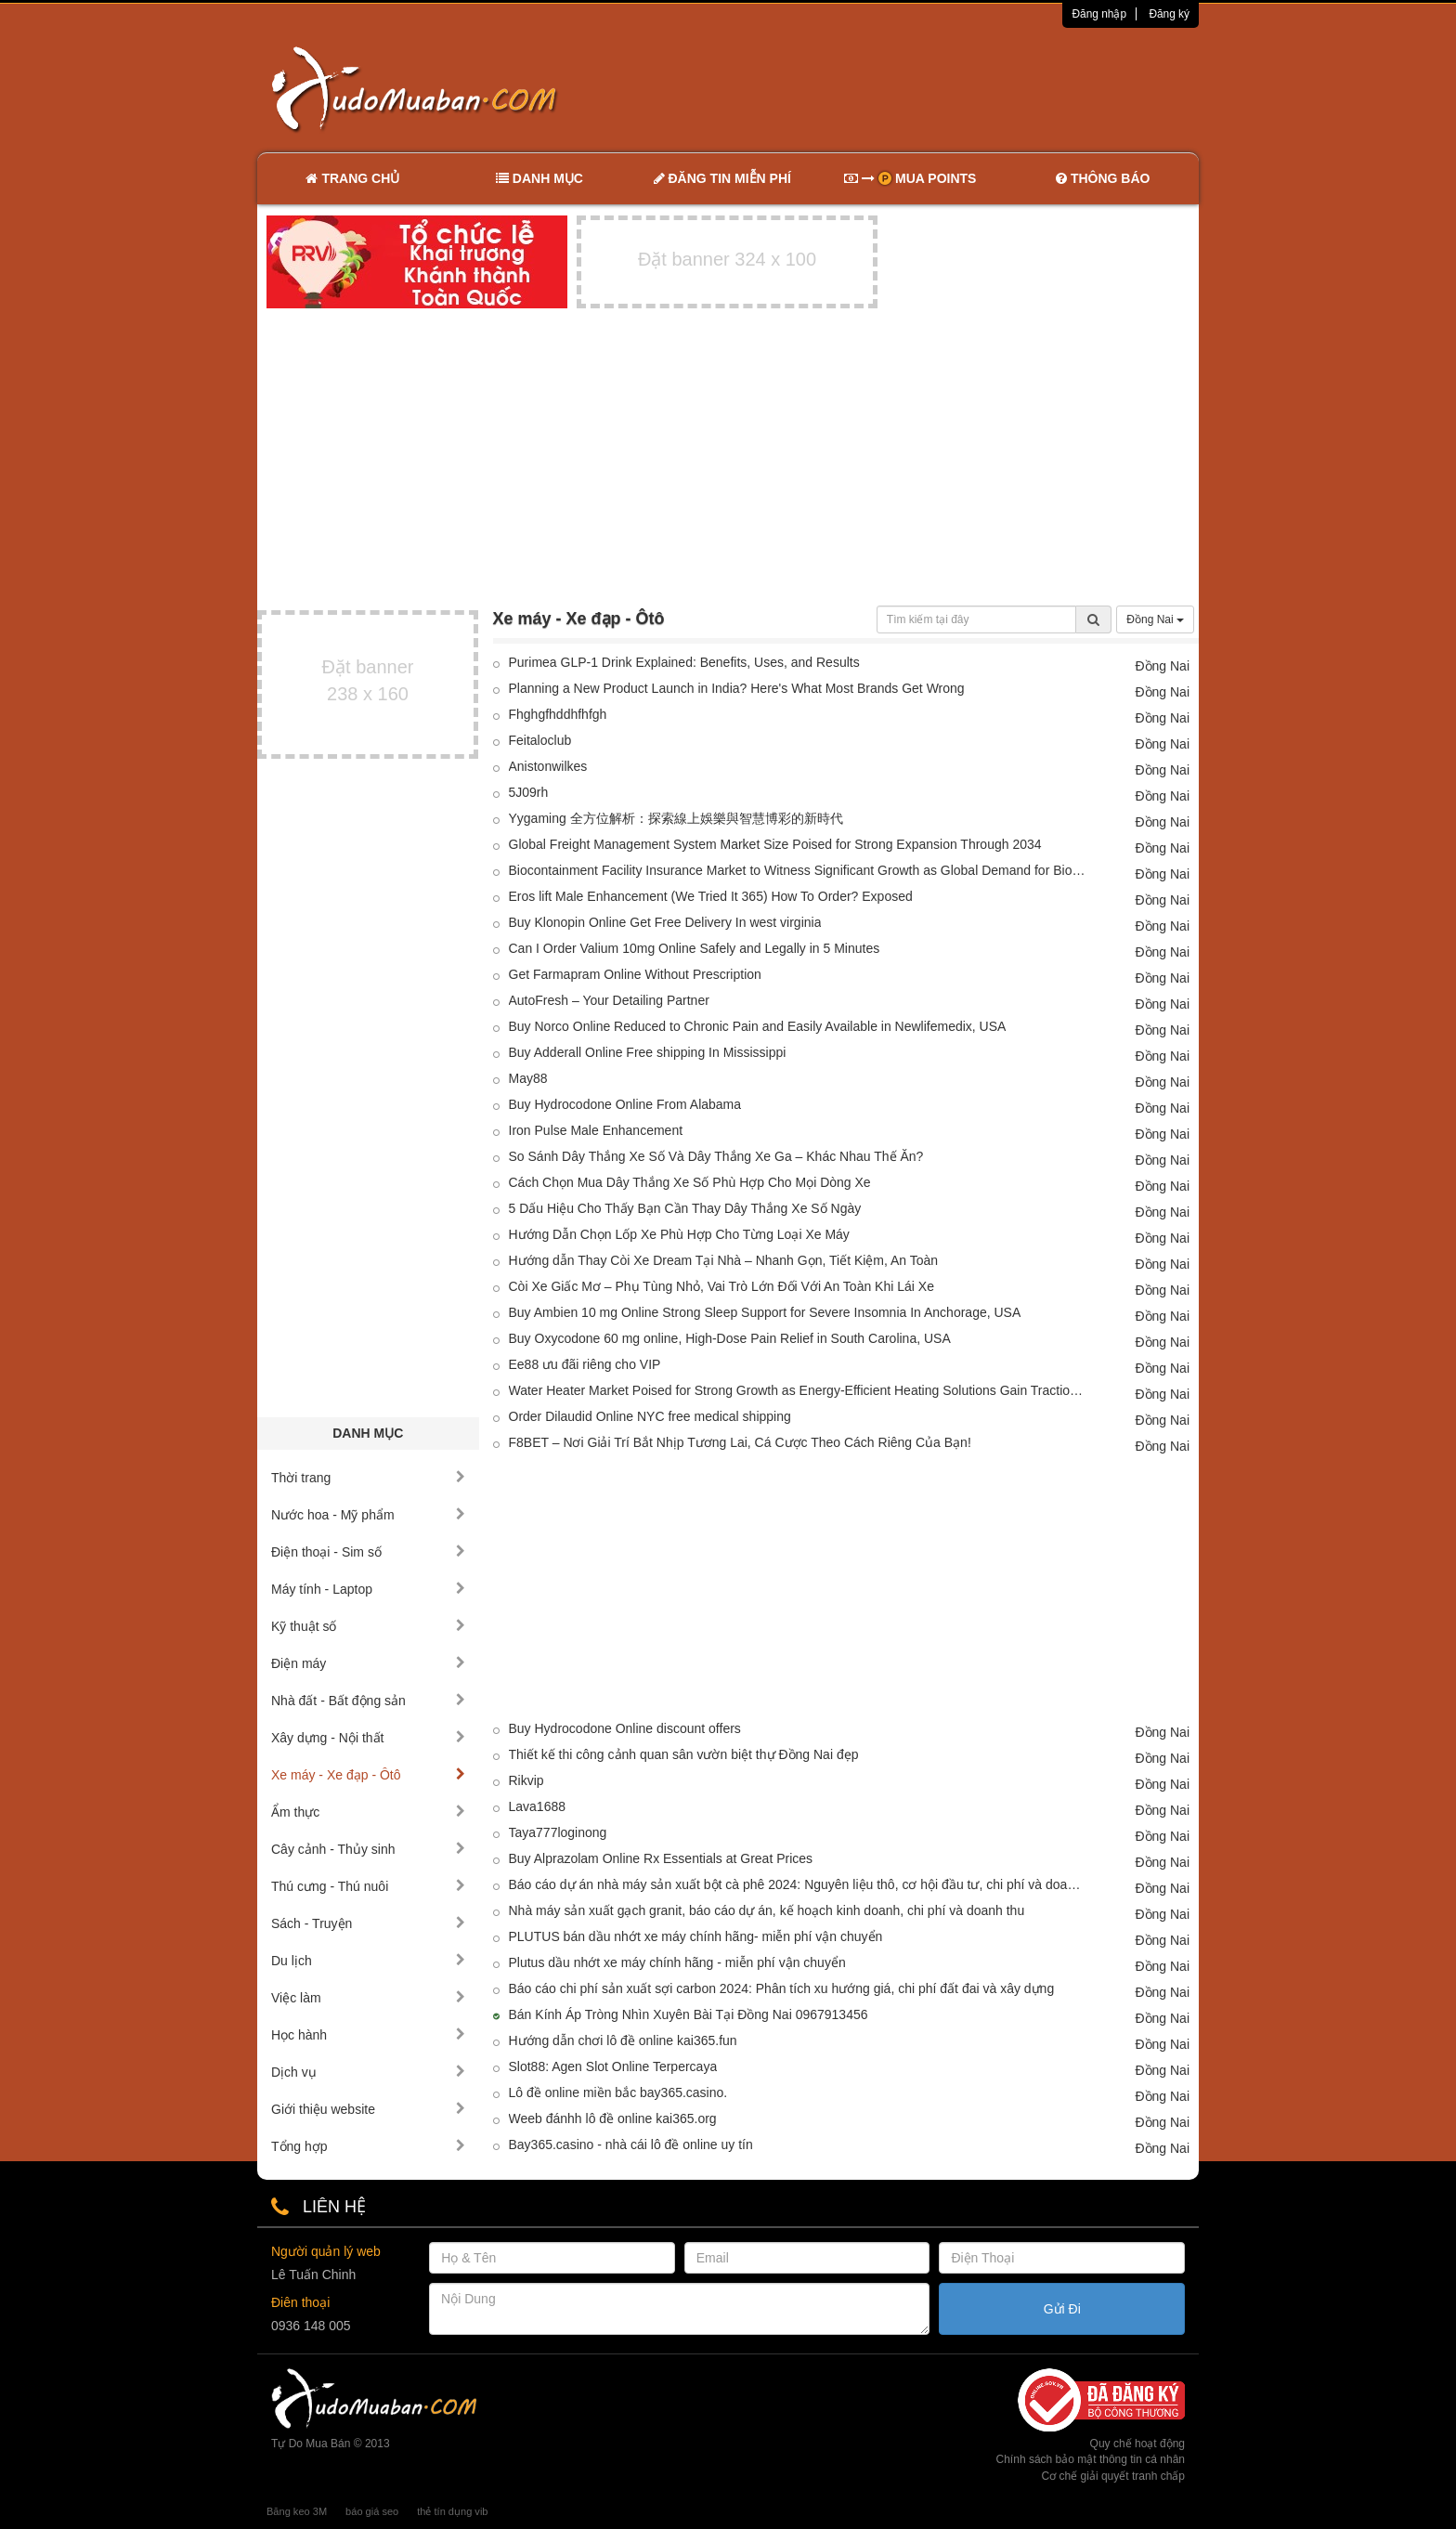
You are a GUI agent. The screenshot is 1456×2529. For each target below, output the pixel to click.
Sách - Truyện (368, 1923)
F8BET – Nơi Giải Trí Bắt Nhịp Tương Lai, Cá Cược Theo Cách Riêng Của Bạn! (740, 1442)
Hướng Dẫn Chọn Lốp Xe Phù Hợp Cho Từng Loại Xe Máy (679, 1234)
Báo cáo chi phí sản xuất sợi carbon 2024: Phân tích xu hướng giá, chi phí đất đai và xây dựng (782, 1988)
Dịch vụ (368, 2072)
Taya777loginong (558, 1832)
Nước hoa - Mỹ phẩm (368, 1514)
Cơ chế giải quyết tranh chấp (1113, 2476)
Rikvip (526, 1780)
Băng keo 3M (296, 2511)
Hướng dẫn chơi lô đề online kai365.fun (623, 2040)
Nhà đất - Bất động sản (368, 1700)
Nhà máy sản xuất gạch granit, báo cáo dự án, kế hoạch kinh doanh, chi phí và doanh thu (767, 1910)
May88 (528, 1078)
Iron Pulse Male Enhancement (596, 1130)
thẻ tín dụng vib (452, 2511)
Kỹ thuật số (368, 1626)
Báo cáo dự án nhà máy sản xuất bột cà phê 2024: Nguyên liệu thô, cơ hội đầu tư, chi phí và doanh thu (797, 1884)
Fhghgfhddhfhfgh (558, 714)
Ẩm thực (368, 1812)
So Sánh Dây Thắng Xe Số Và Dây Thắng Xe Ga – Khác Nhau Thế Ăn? (716, 1156)
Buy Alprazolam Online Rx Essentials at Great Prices (661, 1858)
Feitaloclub (540, 740)
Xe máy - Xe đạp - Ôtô (368, 1774)
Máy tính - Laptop (368, 1589)
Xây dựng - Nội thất (368, 1737)
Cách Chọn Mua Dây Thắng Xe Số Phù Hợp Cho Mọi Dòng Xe (690, 1182)
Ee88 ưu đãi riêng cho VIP (585, 1364)
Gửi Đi (1062, 2308)
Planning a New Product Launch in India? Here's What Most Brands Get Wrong (737, 688)
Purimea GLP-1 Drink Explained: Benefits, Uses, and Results (684, 662)
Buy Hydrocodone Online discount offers (625, 1728)
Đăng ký (1169, 13)
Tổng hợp (368, 2146)
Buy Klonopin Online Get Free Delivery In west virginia (665, 922)
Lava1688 (537, 1806)
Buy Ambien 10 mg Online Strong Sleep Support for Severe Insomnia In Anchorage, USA (765, 1312)
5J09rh (529, 792)
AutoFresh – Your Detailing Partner (609, 1000)
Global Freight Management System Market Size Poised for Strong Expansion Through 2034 (775, 844)
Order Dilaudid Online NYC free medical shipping (650, 1416)
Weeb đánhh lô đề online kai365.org (613, 2118)
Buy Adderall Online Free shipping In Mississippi (647, 1052)
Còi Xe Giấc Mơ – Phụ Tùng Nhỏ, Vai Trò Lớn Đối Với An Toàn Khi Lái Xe (721, 1286)
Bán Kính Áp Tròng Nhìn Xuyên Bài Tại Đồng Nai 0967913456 (688, 2014)
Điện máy (368, 1663)
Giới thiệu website (368, 2109)
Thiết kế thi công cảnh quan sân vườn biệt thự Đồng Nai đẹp (684, 1754)
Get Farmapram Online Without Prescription (635, 974)
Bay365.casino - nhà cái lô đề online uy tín (631, 2144)
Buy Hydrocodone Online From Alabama (625, 1104)
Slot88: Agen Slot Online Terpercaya (613, 2066)
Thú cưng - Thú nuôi (368, 1886)
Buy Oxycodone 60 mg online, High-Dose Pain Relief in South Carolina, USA (730, 1338)
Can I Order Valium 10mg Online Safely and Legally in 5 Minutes (694, 948)
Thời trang (368, 1477)
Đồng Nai (1155, 619)
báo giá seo (371, 2511)
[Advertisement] (924, 88)
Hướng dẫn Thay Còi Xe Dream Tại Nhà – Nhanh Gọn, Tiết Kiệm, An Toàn (724, 1260)
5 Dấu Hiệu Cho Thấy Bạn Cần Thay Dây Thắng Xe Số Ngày (685, 1208)
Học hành (368, 2034)
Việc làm (368, 1997)
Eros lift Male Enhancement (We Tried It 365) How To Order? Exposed (711, 896)
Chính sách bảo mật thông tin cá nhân (1090, 2459)
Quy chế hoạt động (1137, 2443)
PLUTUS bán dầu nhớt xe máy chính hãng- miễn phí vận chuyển (696, 1936)
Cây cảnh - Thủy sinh (368, 1849)
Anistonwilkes (548, 766)
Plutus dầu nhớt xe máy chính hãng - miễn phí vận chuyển (677, 1962)
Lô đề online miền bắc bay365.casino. (618, 2092)
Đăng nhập (1099, 13)
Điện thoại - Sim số (368, 1552)
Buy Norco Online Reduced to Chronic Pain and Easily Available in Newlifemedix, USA (758, 1026)
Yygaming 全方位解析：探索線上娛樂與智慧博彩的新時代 (676, 818)
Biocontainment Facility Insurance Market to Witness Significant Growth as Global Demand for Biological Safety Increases (797, 870)
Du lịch (368, 1960)
